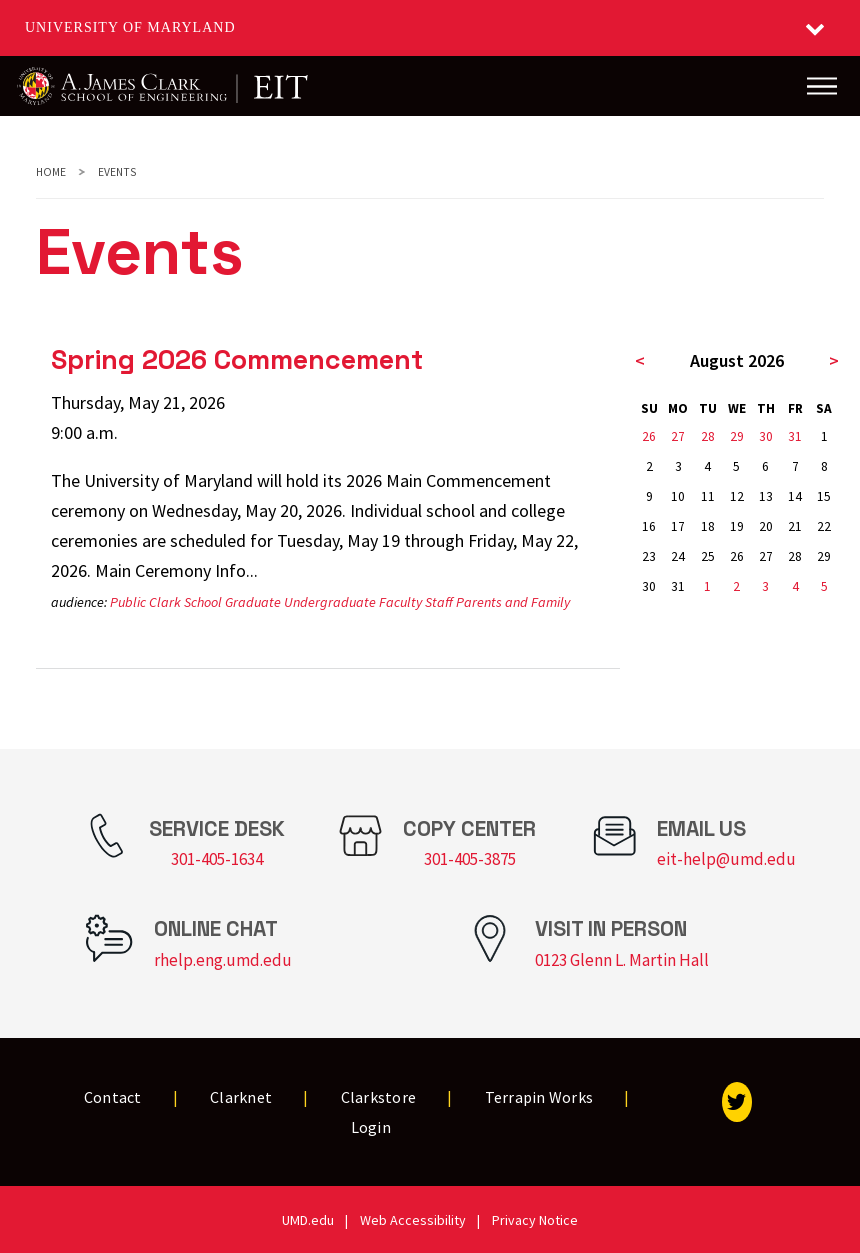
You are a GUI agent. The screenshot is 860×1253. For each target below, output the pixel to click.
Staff (439, 602)
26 (649, 436)
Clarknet (241, 1097)
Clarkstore (379, 1097)
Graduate (253, 602)
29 (737, 436)
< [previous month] (640, 360)
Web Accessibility (413, 1220)
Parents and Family (513, 602)
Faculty (400, 602)
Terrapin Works (539, 1097)
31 (795, 436)
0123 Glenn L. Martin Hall (622, 960)
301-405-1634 (217, 859)
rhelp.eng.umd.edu (223, 960)
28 (708, 436)
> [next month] (834, 360)
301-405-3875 (470, 859)
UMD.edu (308, 1220)
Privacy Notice (535, 1220)
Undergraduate (330, 602)
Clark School (185, 602)
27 (678, 436)
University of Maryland (130, 27)
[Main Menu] (822, 86)
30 (766, 436)
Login (371, 1127)
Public (128, 602)
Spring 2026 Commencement (237, 359)
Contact (113, 1097)
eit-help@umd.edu (726, 859)
